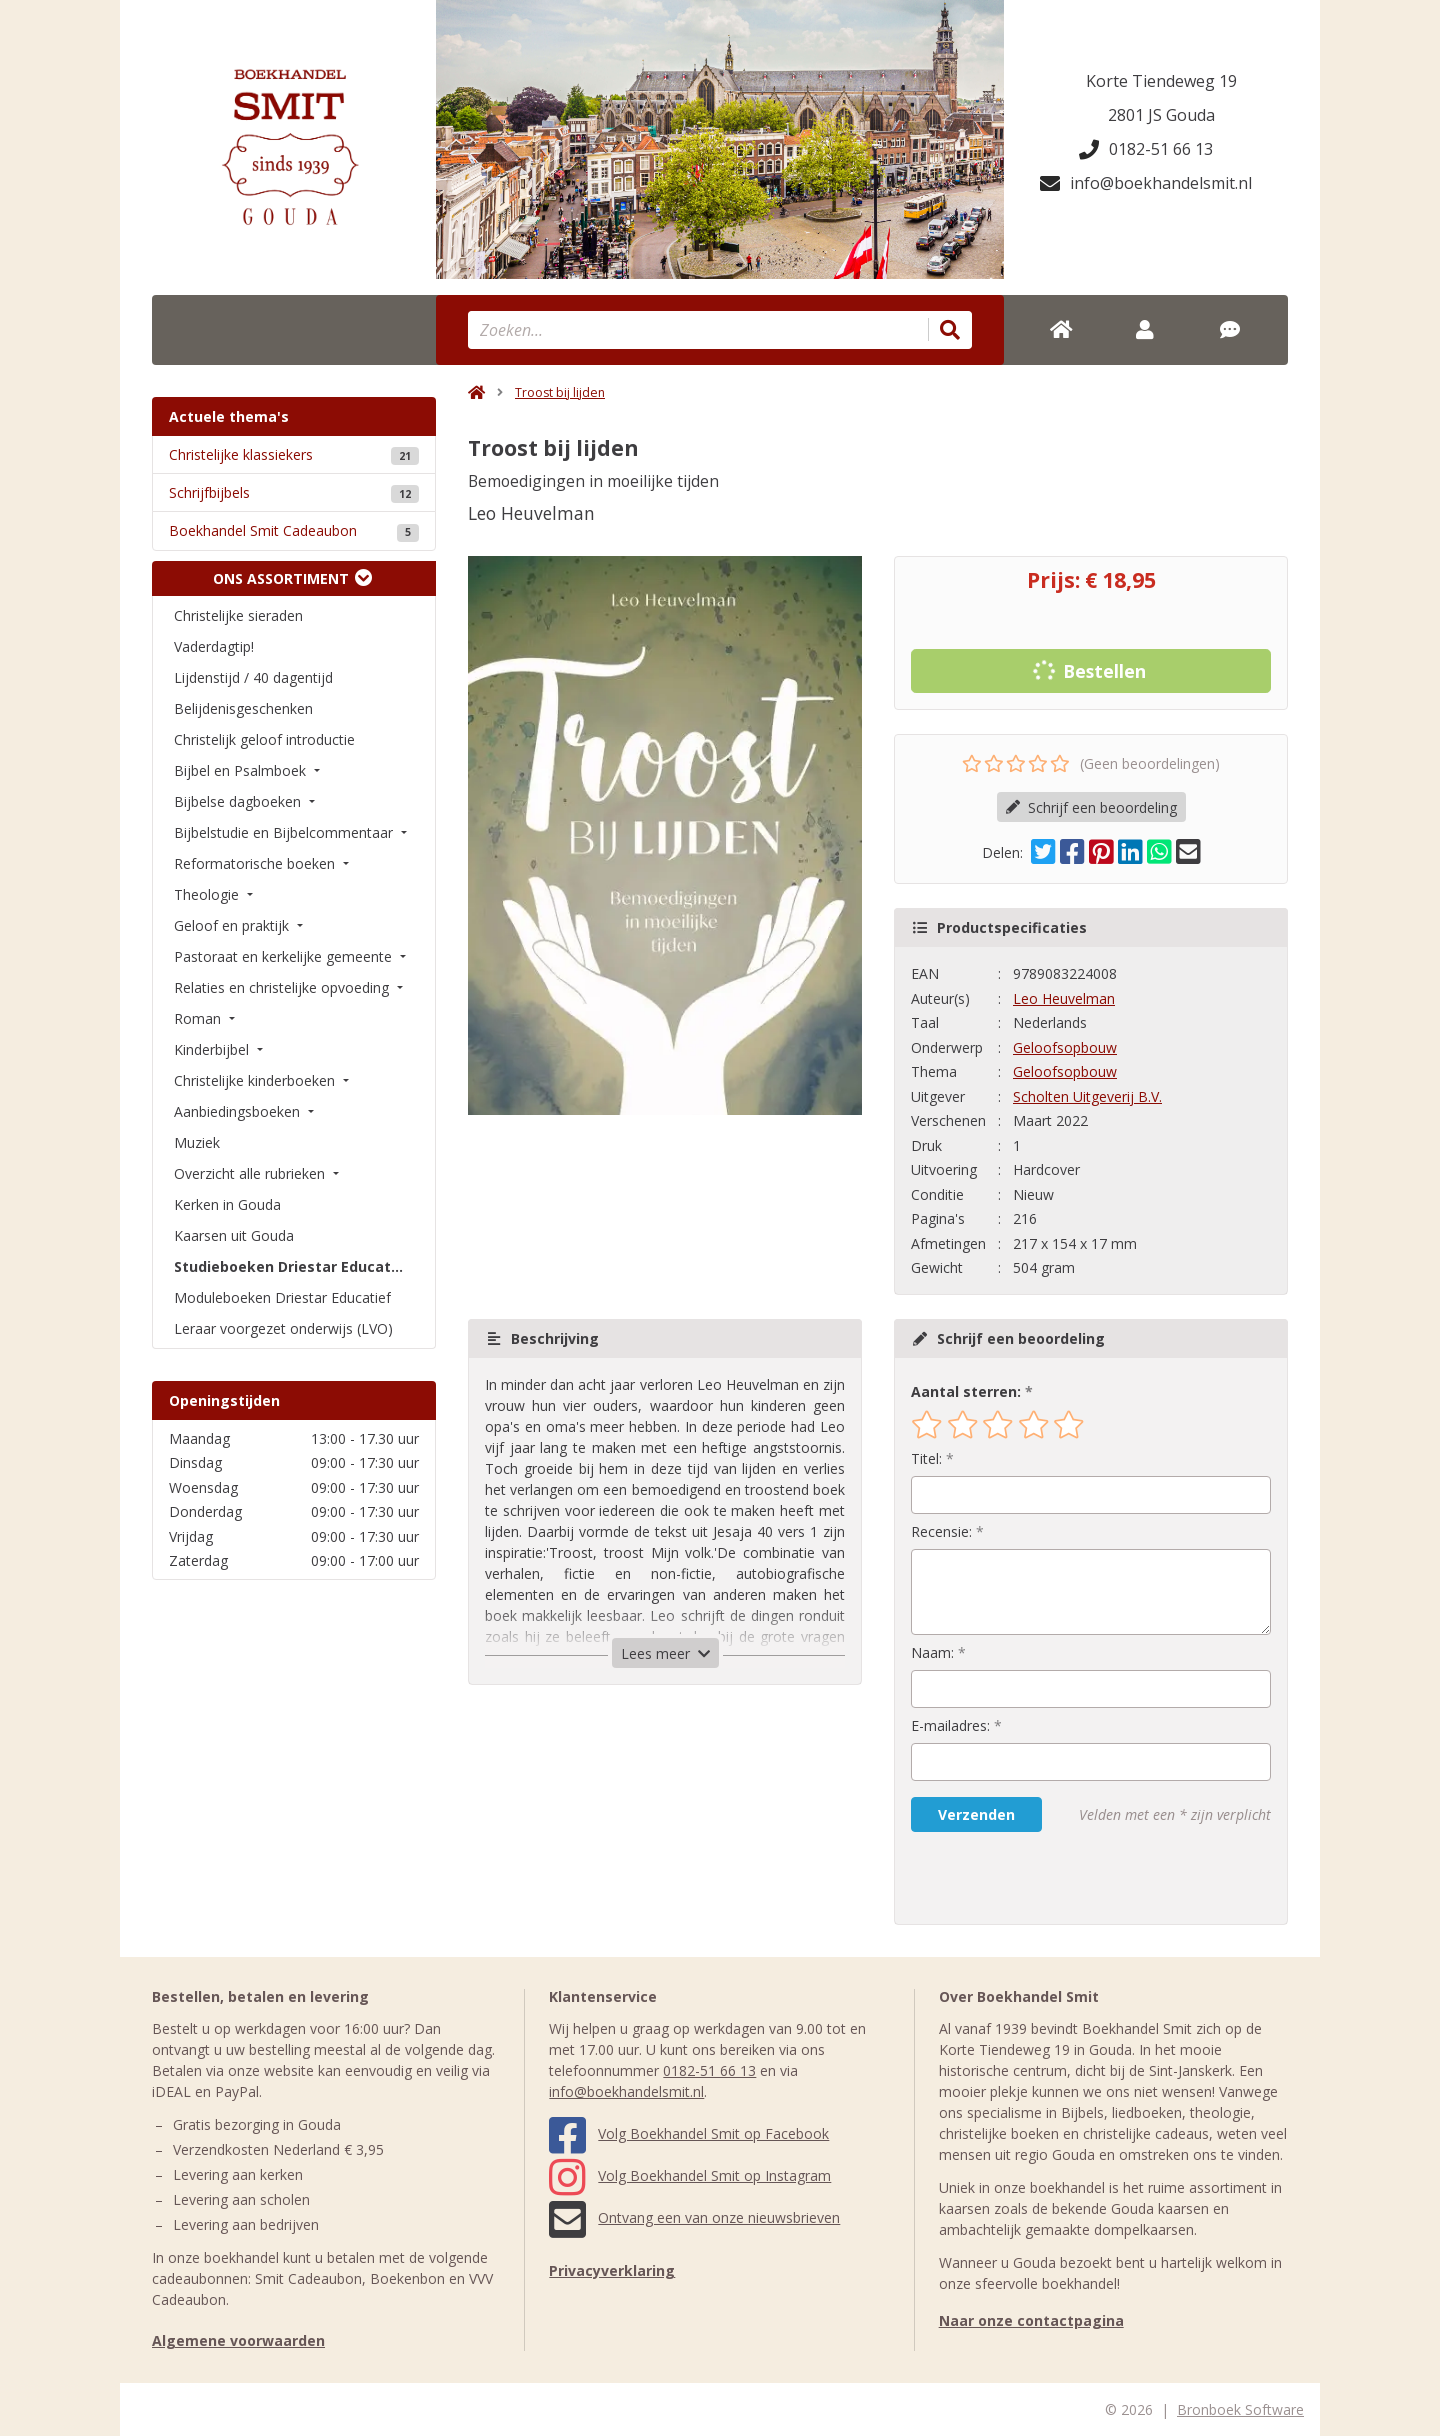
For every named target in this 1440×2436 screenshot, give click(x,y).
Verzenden (976, 1814)
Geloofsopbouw (1065, 1047)
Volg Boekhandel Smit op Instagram (690, 2175)
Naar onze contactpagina (1031, 2320)
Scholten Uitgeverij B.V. (1087, 1096)
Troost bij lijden (560, 392)
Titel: (926, 1458)
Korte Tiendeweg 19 (1161, 81)
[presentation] (1039, 1878)
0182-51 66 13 (1146, 149)
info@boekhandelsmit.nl (1146, 183)
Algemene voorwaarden (238, 2340)
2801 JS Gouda (1161, 115)
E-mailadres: (950, 1725)
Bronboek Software (1240, 2409)
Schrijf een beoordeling (1091, 807)
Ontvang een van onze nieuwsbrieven (694, 2217)
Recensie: (941, 1531)
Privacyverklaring (612, 2270)
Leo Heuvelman (1064, 998)
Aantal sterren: (966, 1391)
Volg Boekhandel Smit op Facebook (689, 2133)
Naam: (932, 1652)
